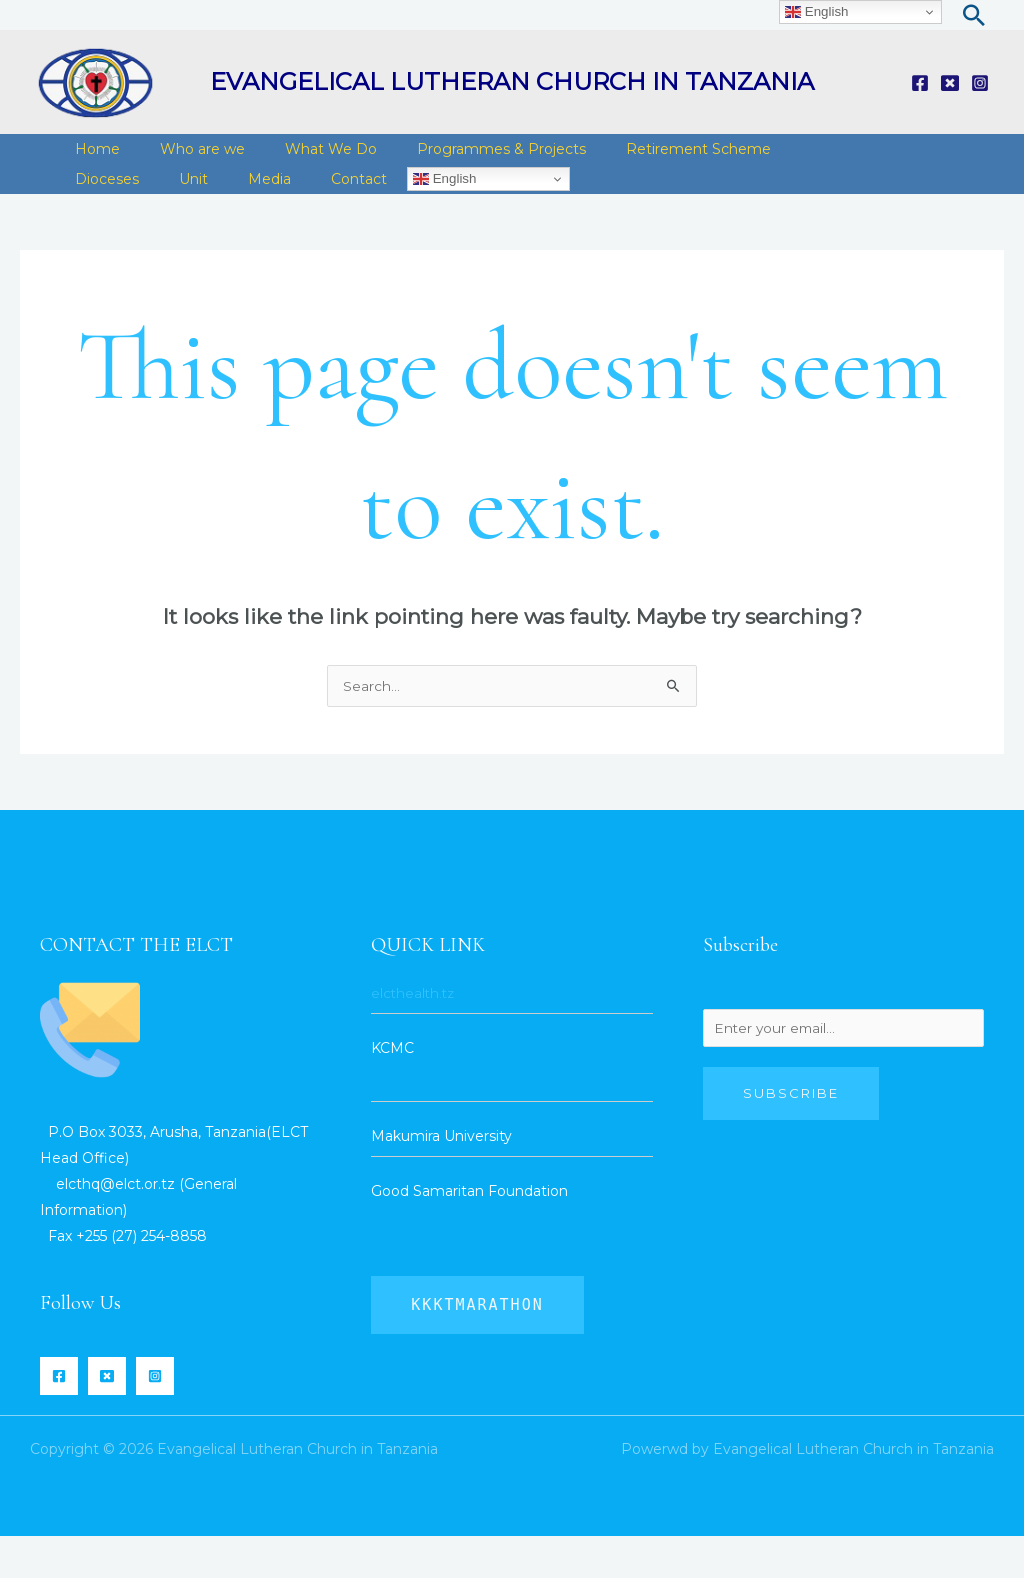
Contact (230, 209)
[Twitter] (950, 83)
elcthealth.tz (414, 1035)
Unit (84, 209)
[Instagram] (980, 83)
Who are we (187, 159)
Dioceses (788, 159)
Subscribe (791, 1138)
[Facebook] (920, 83)
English (310, 209)
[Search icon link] (974, 15)
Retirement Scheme (653, 159)
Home (92, 159)
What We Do (306, 159)
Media (150, 209)
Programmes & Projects (466, 159)
